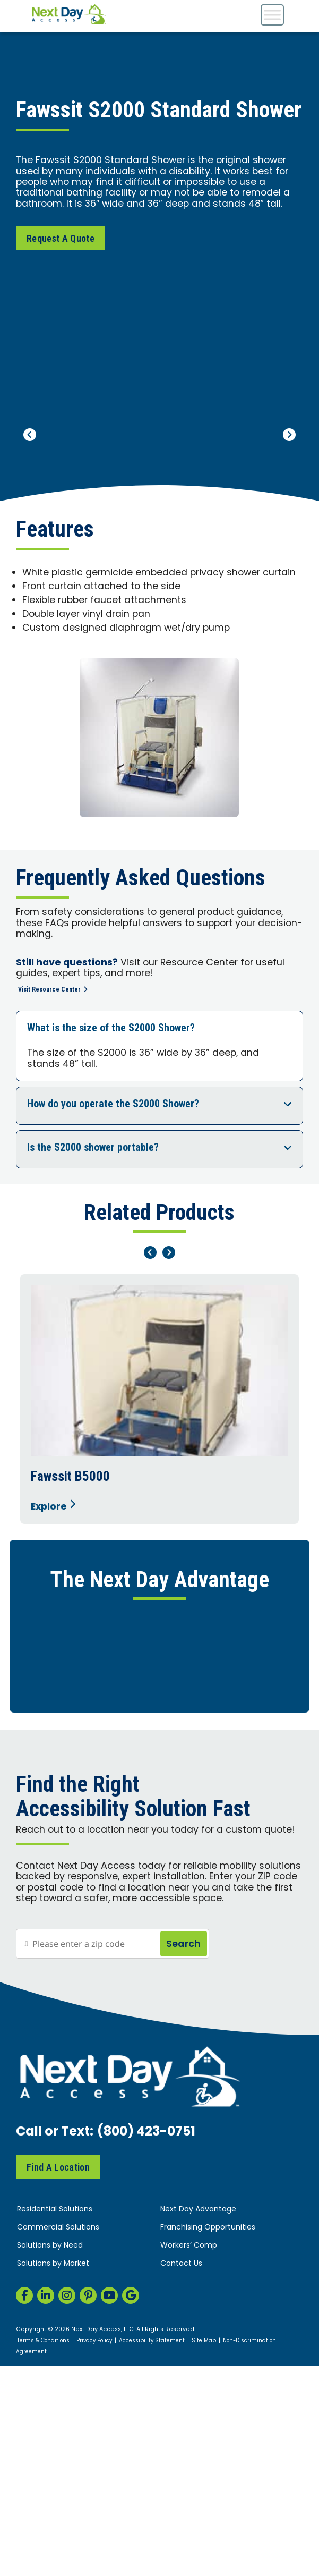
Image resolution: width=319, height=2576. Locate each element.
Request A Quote (60, 238)
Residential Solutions (54, 2486)
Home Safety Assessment (158, 1673)
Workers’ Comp (188, 2522)
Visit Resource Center (53, 989)
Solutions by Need (50, 2522)
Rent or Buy (158, 1880)
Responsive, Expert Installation (158, 1742)
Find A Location (58, 2443)
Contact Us (181, 2540)
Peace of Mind (158, 1949)
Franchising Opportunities (207, 2504)
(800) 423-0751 (146, 2408)
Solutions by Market (53, 2540)
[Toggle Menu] (272, 15)
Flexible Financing (158, 1811)
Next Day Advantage (198, 2486)
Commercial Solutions (58, 2504)
